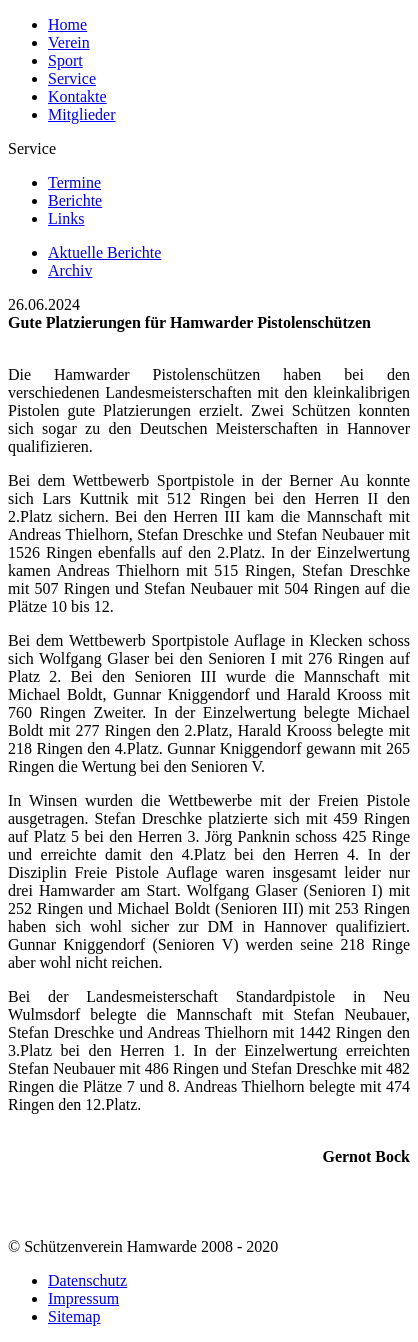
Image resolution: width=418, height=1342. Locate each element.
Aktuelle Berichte (104, 252)
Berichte (75, 200)
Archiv (70, 270)
